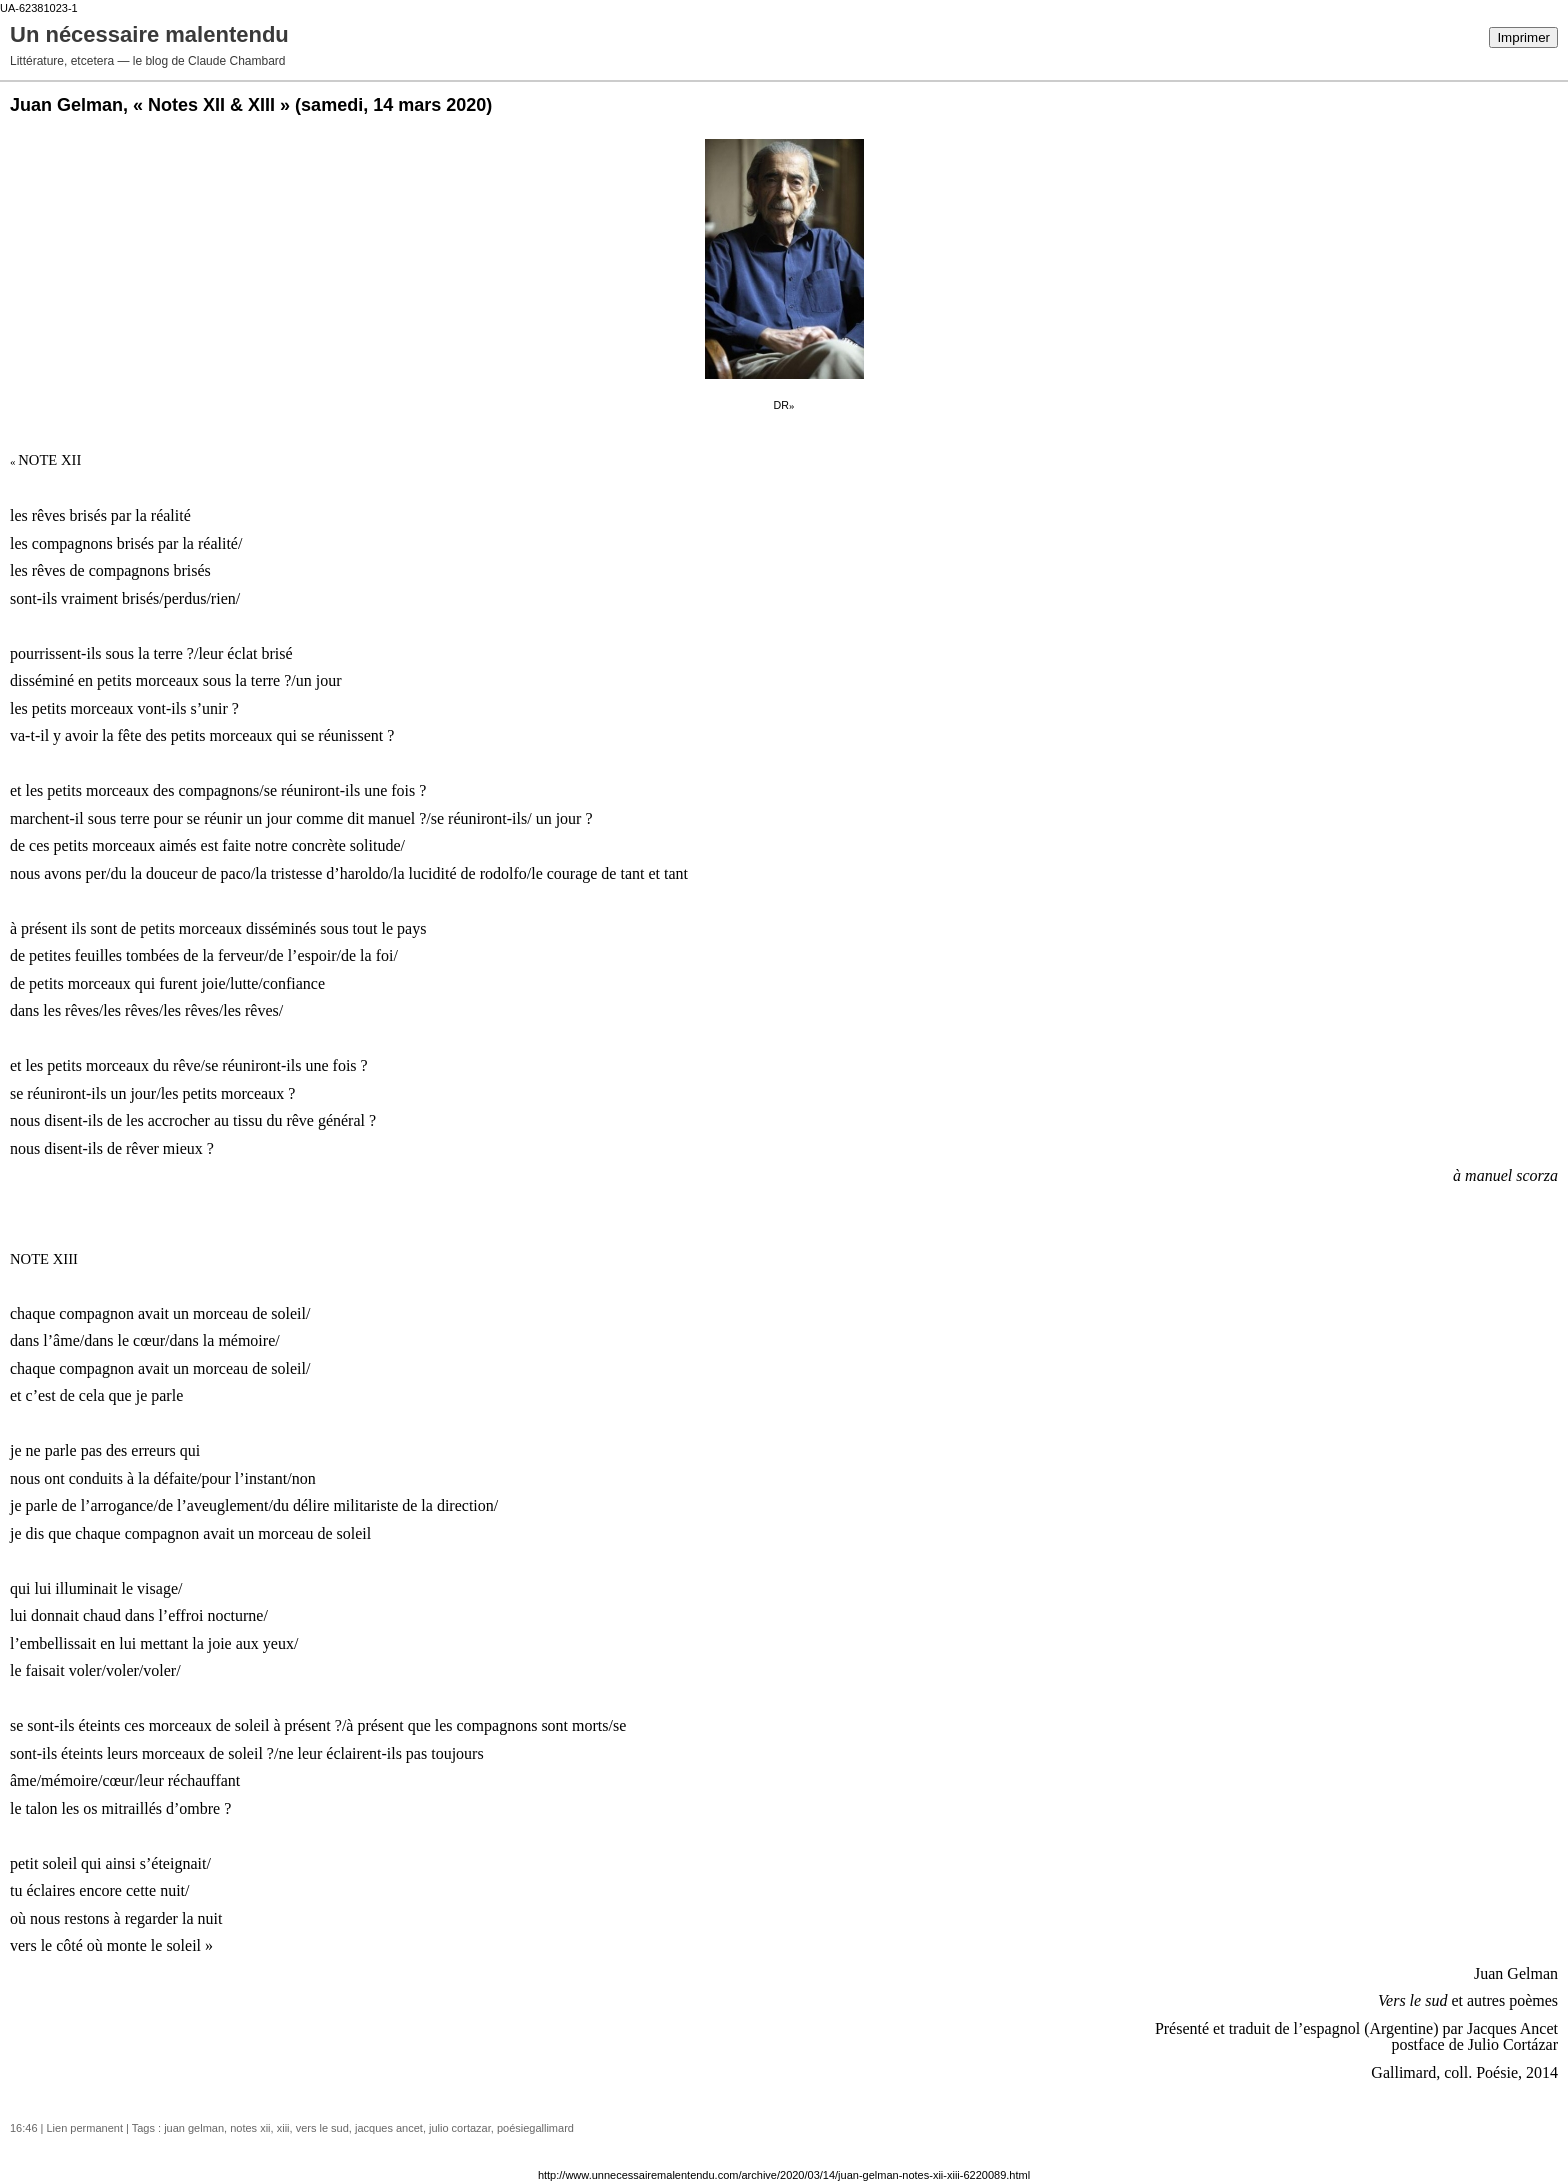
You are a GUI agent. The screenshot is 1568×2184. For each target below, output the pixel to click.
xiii (283, 2128)
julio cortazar (460, 2128)
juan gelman (194, 2128)
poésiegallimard (535, 2128)
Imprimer (1523, 37)
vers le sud (322, 2128)
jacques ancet (389, 2128)
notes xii (250, 2128)
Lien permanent (85, 2128)
